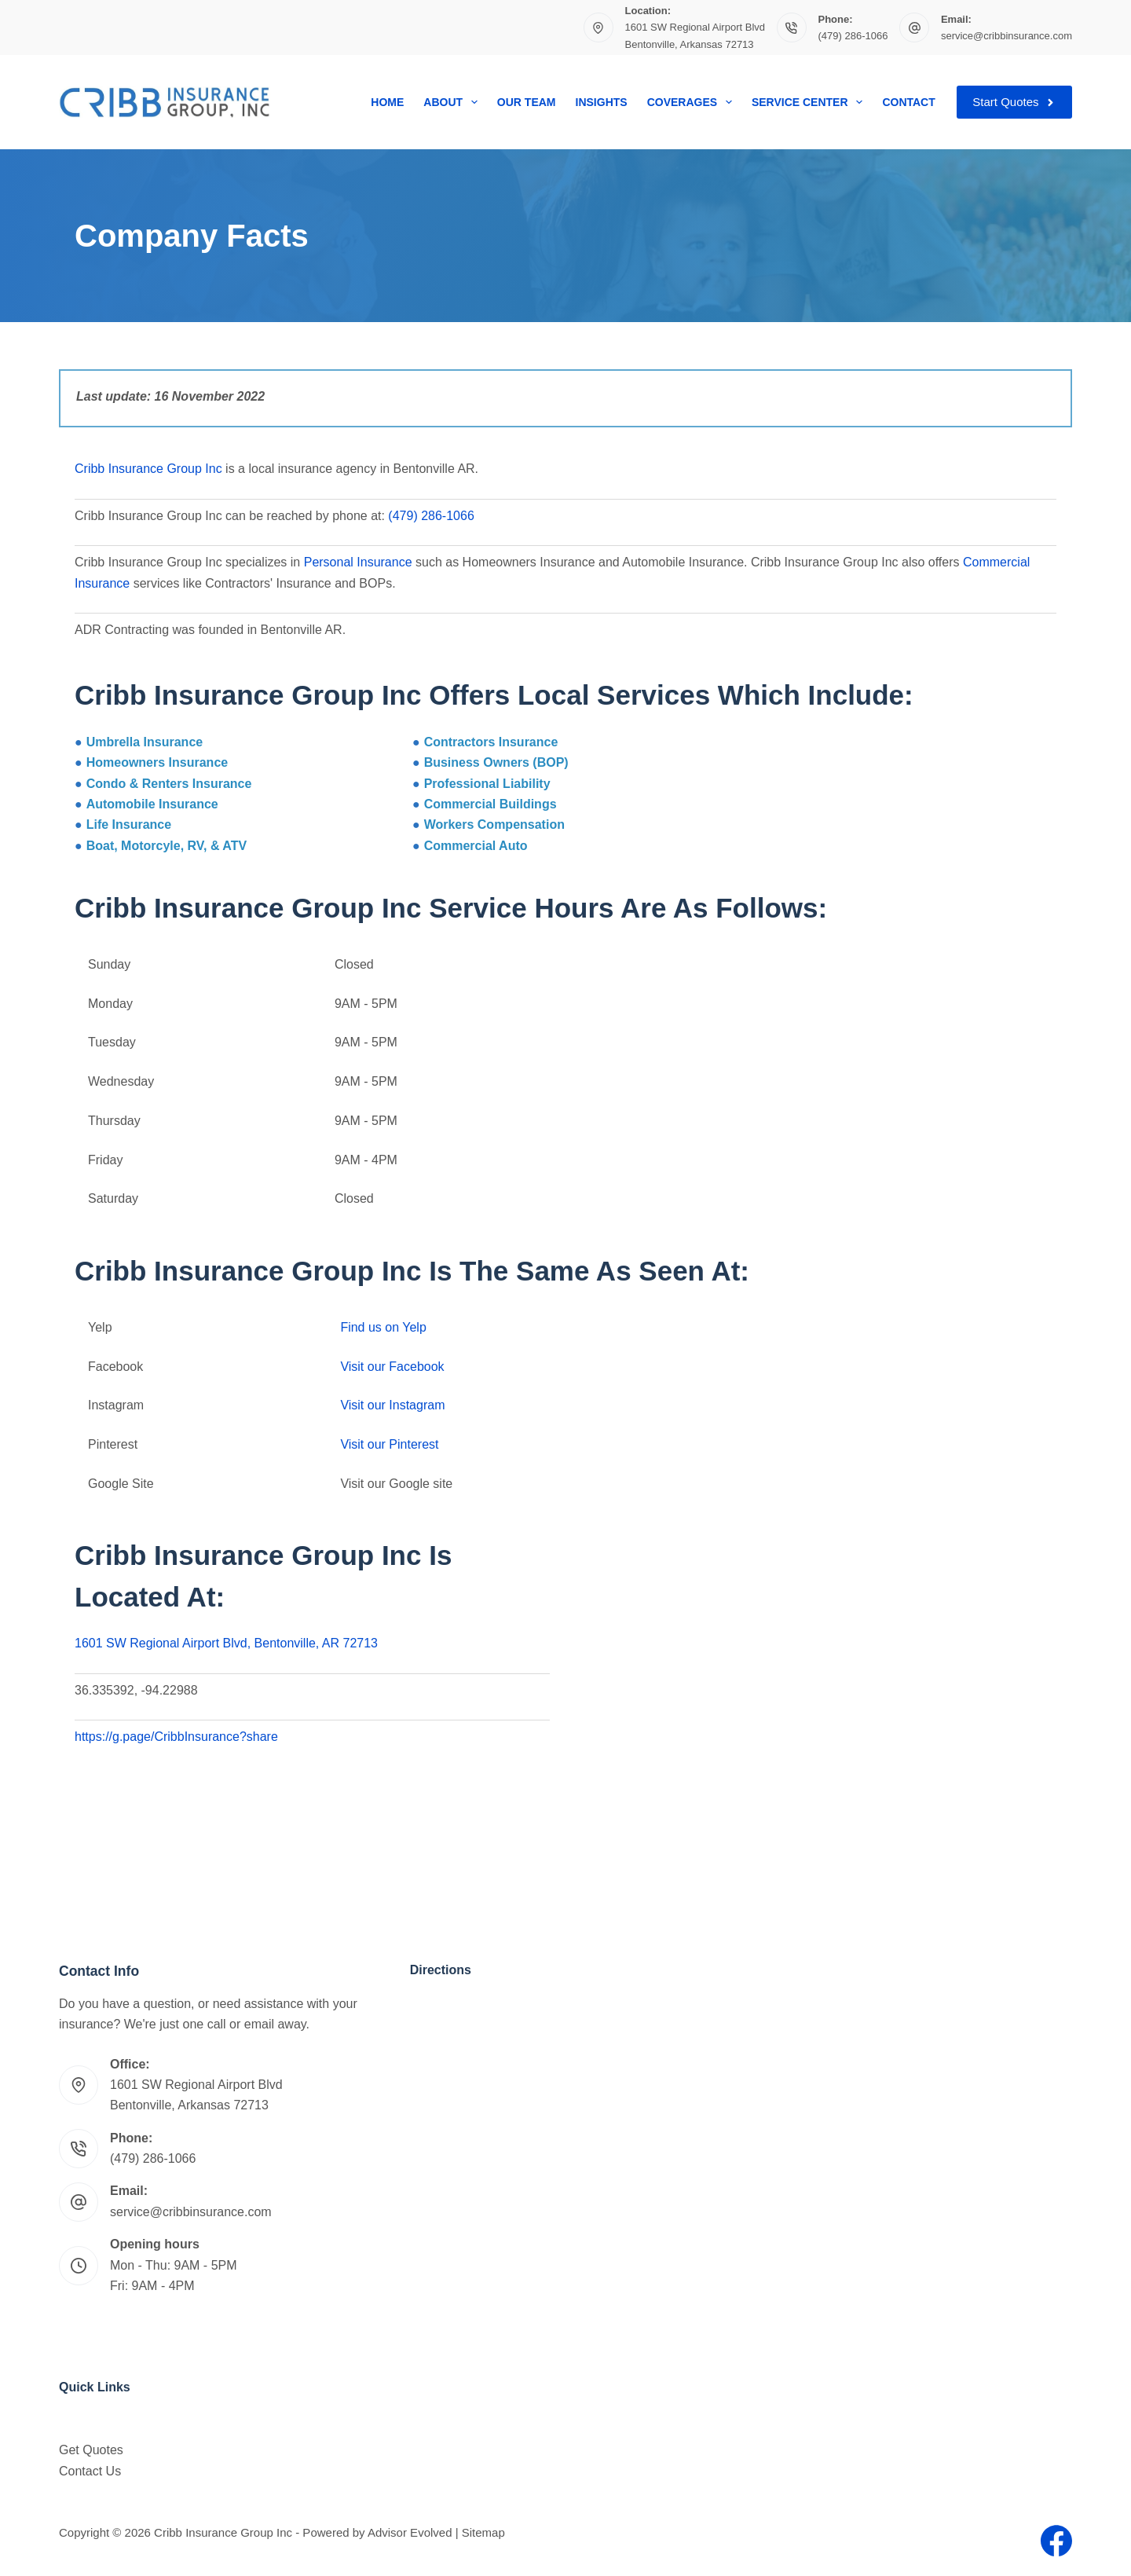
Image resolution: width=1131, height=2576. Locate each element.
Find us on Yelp (383, 1327)
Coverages (692, 102)
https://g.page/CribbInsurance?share (176, 1736)
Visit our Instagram (392, 1405)
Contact (908, 102)
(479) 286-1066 (853, 36)
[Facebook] (1056, 2540)
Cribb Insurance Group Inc (150, 468)
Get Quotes (91, 2450)
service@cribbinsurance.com (1006, 36)
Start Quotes (1014, 101)
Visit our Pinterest (389, 1444)
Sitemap (483, 2532)
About (453, 102)
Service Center (810, 102)
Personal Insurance (358, 562)
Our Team (526, 102)
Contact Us (90, 2471)
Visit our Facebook (392, 1366)
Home (387, 102)
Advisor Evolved (410, 2532)
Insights (602, 102)
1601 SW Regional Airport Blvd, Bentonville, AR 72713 (226, 1643)
